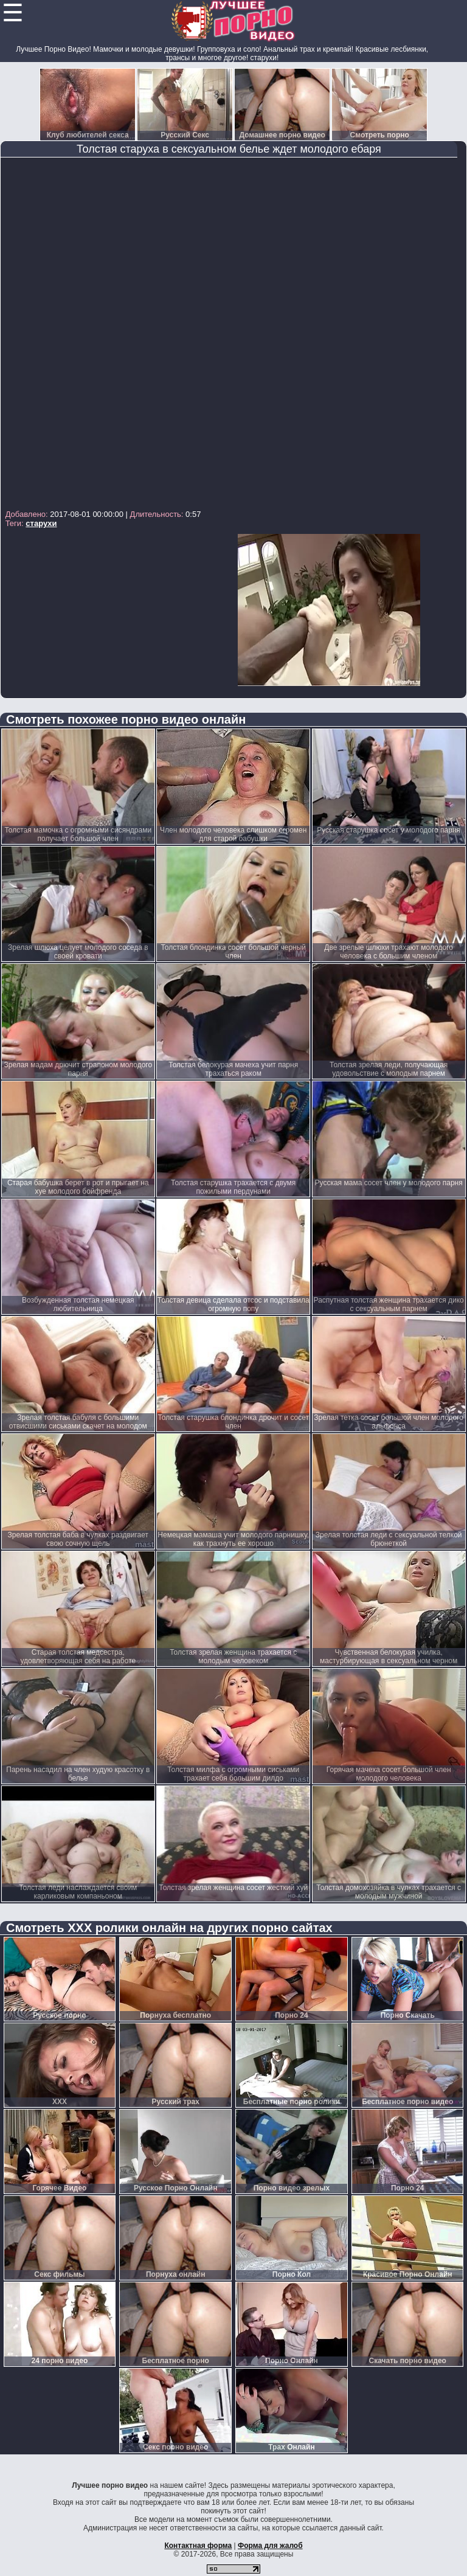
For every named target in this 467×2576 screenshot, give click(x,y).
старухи (41, 523)
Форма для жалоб (270, 2545)
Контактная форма (198, 2545)
